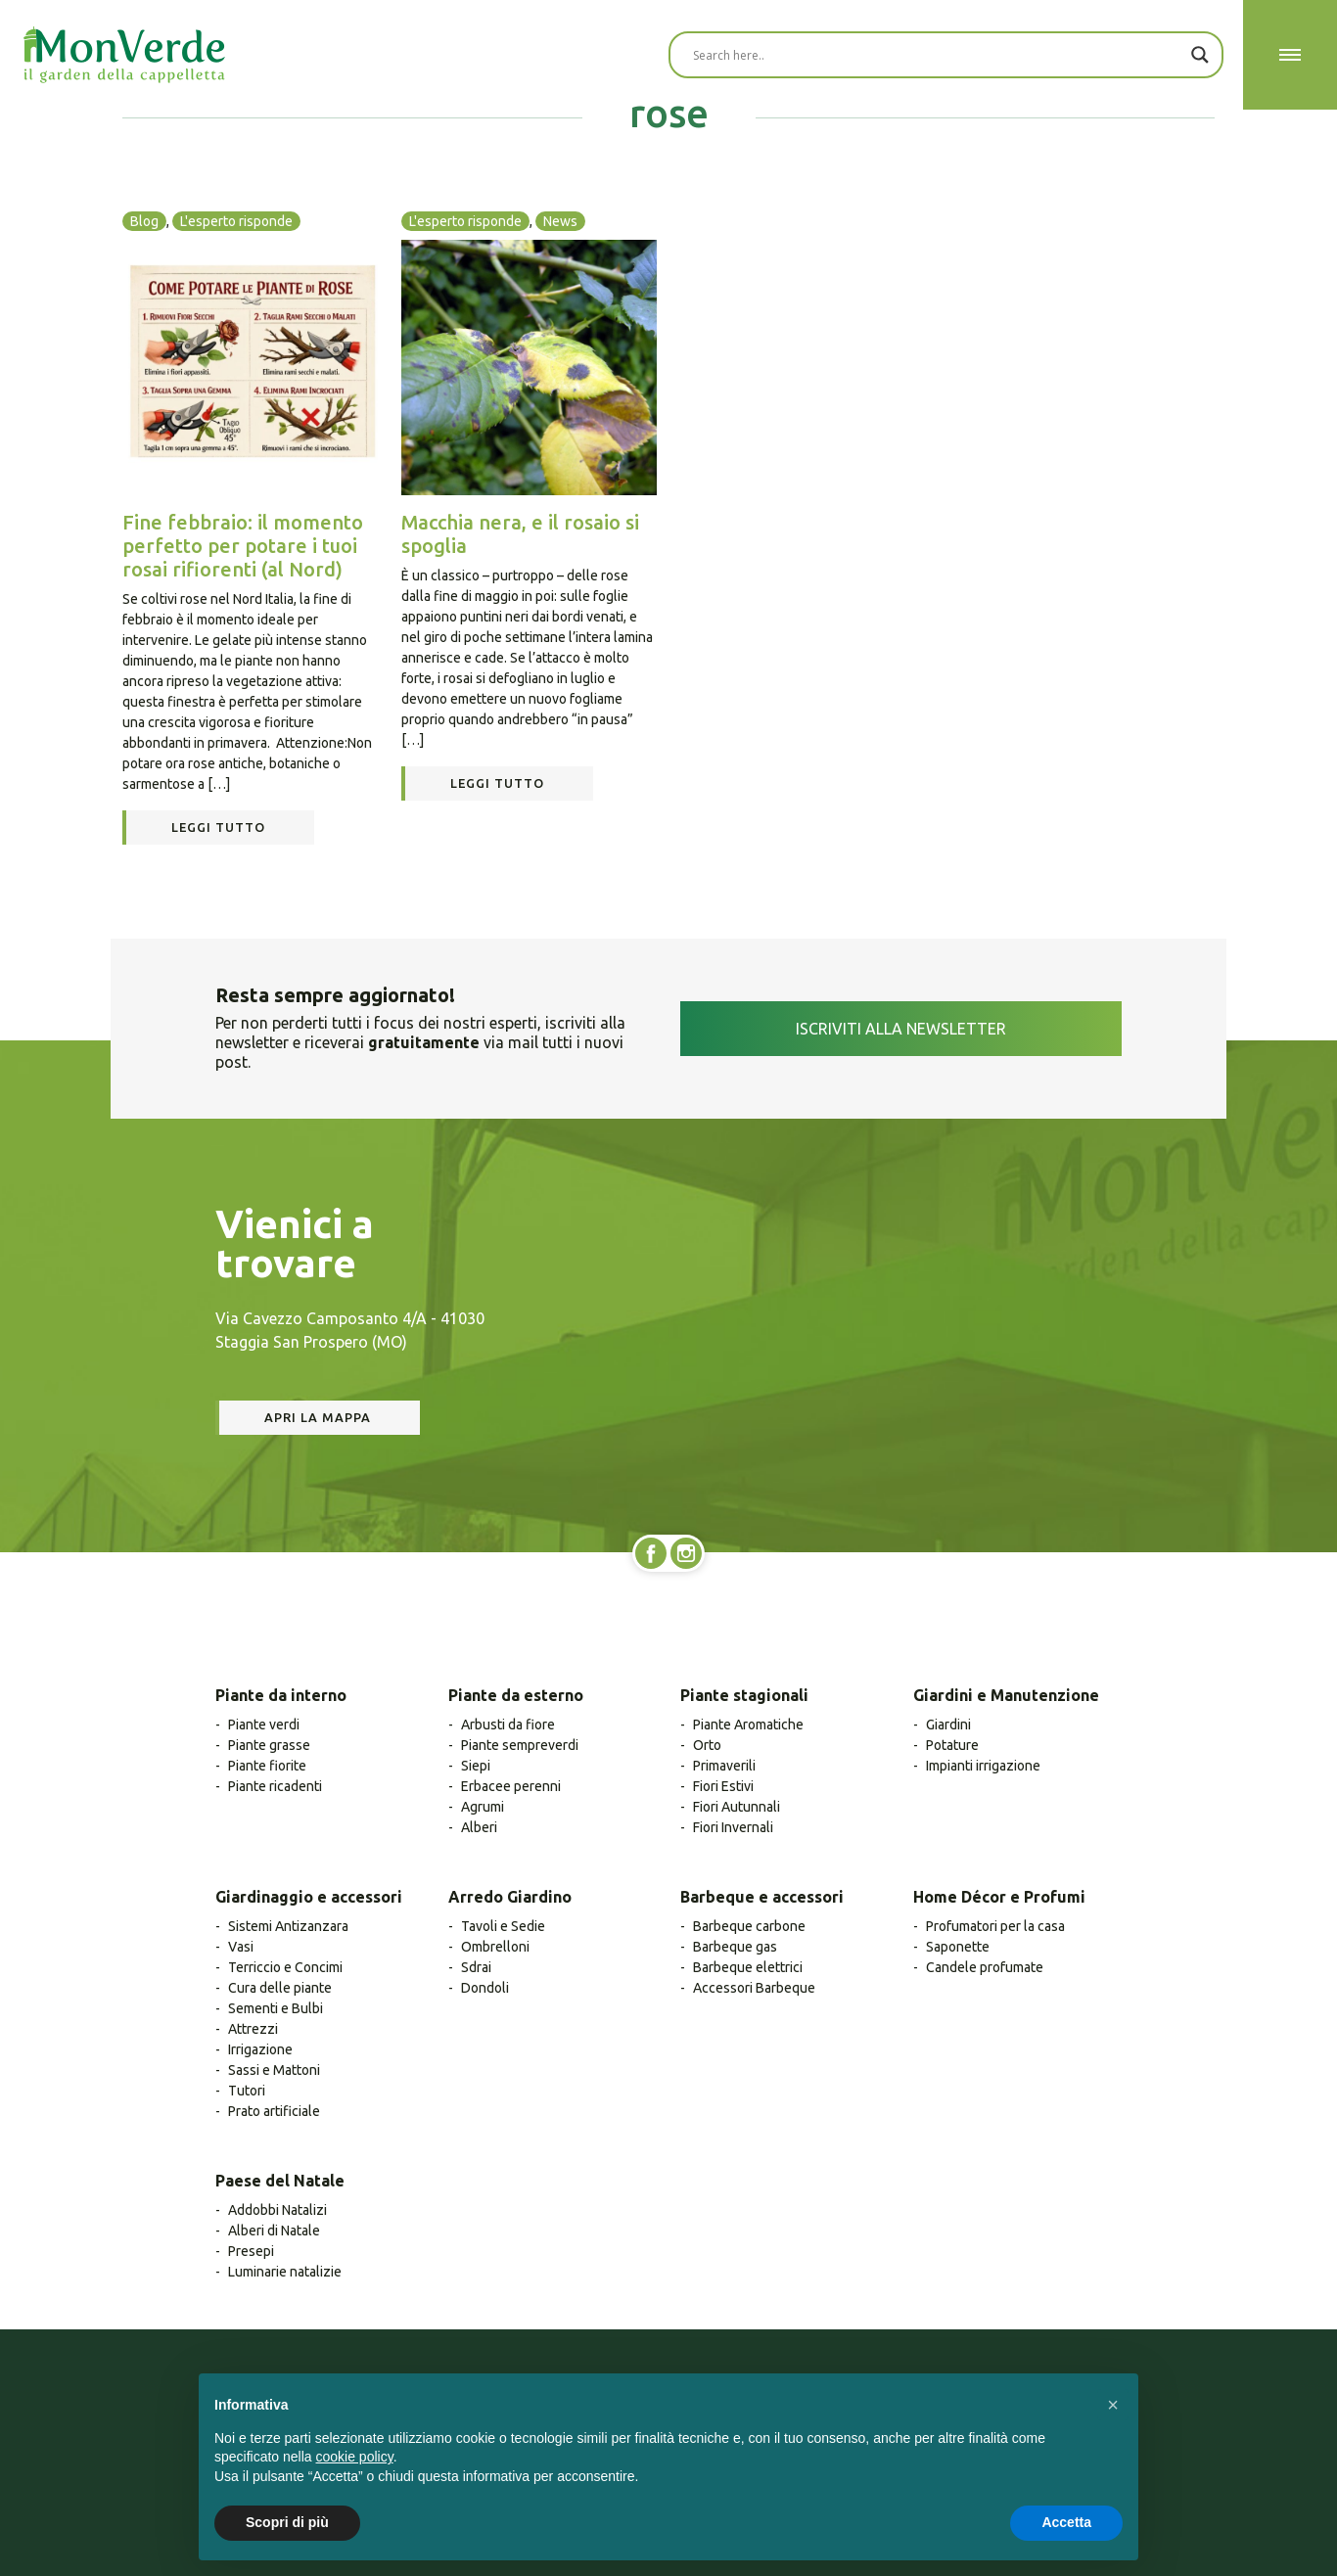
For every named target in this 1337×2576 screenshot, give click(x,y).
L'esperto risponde (236, 221)
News (560, 221)
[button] (1113, 2404)
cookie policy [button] (354, 2456)
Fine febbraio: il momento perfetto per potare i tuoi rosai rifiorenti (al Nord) (242, 545)
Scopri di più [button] (287, 2522)
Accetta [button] (1066, 2522)
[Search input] (937, 55)
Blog (144, 221)
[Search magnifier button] (1200, 55)
